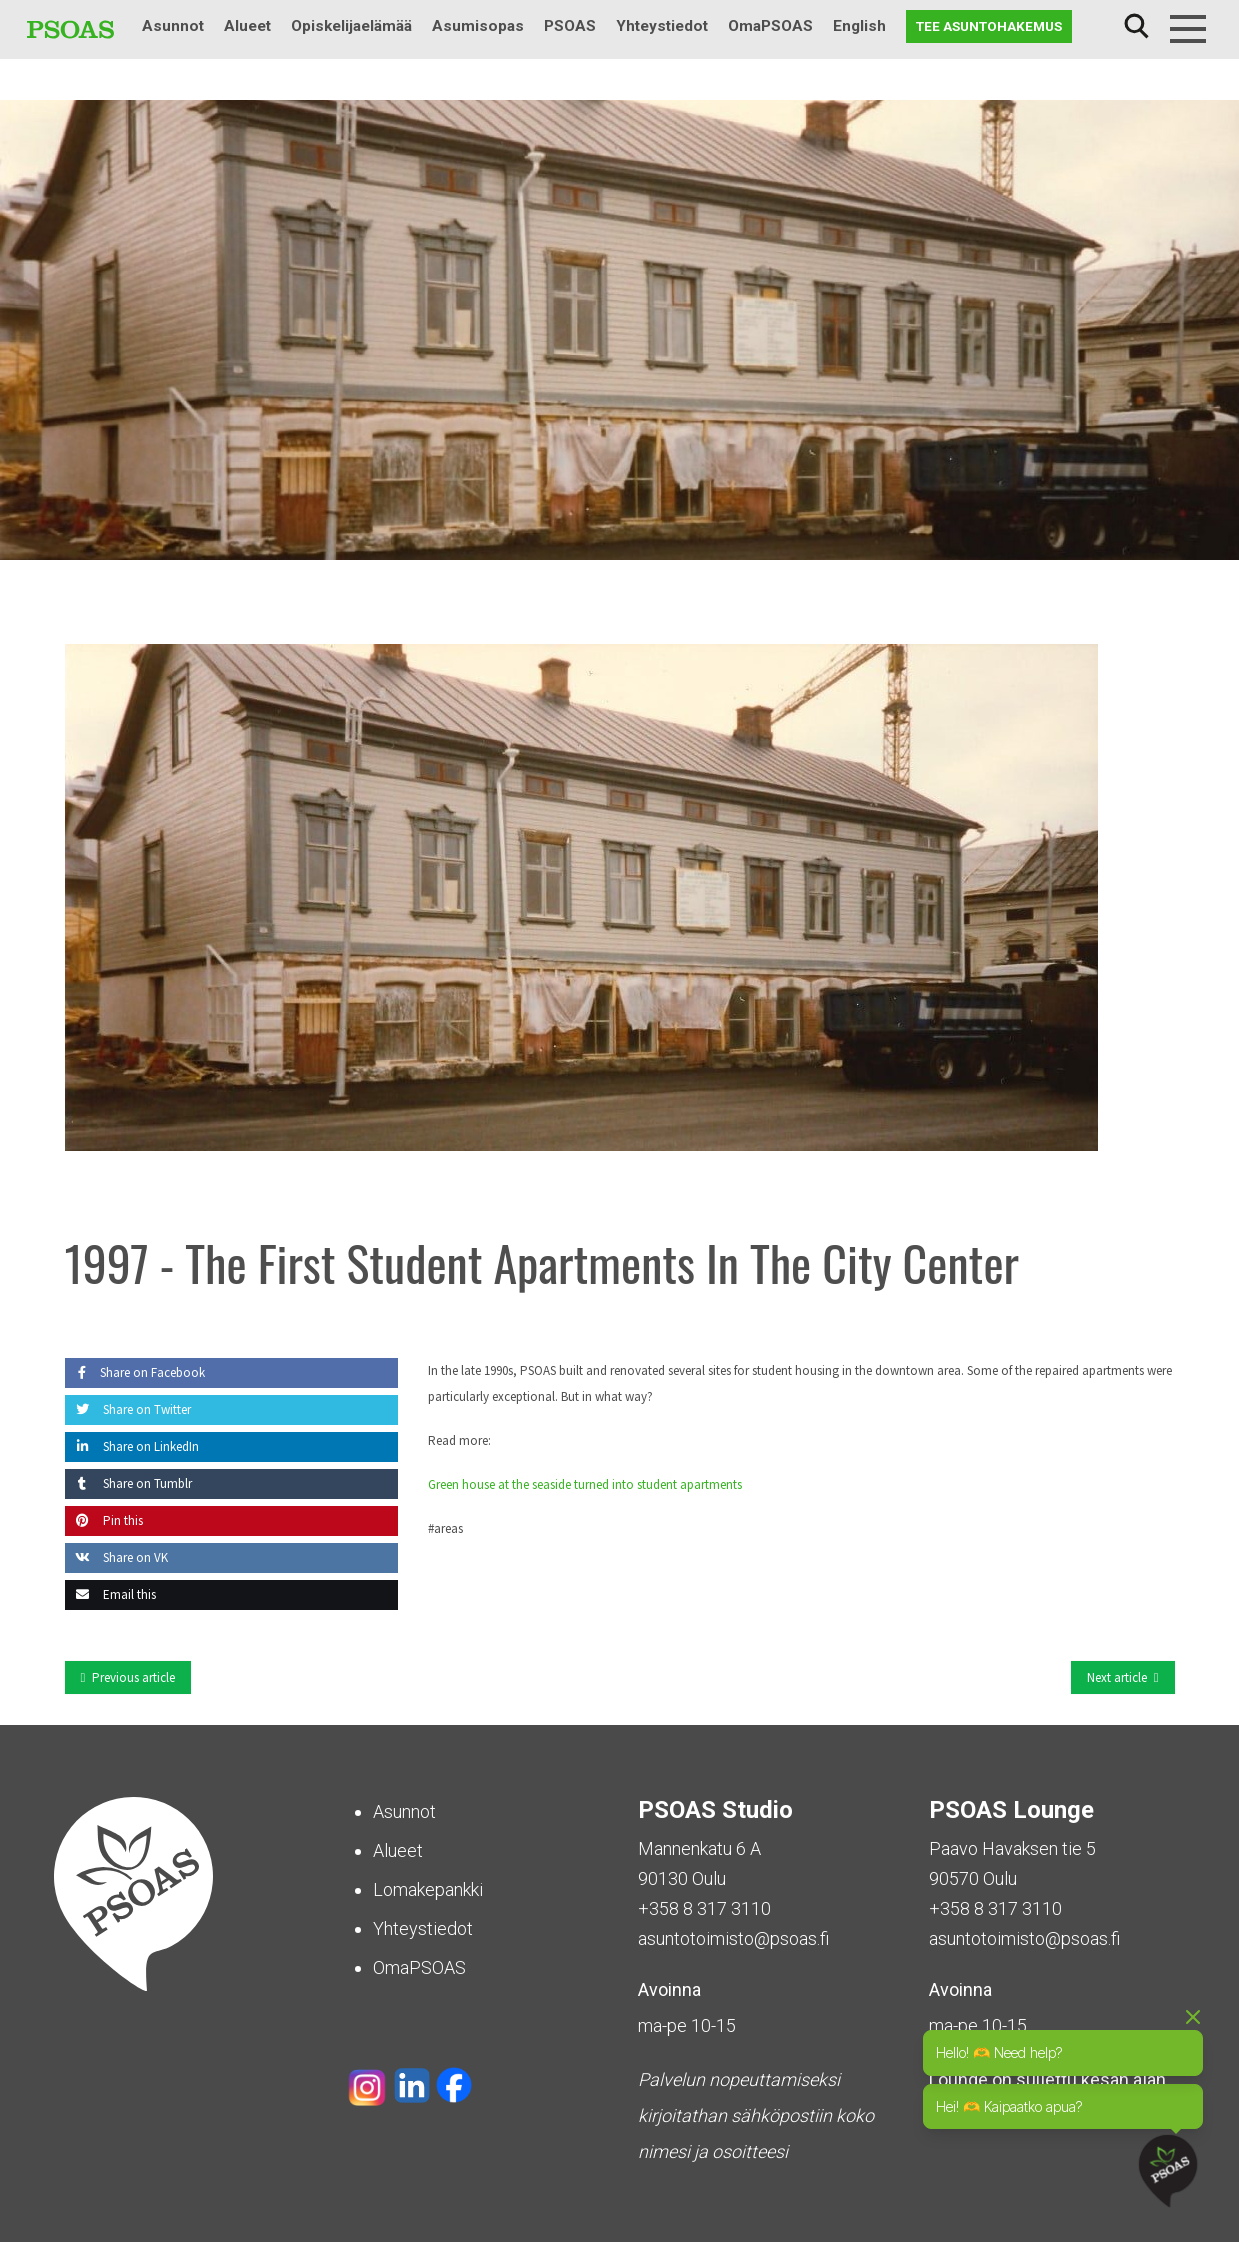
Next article (1117, 1677)
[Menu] (1188, 29)
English (859, 26)
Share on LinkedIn (132, 1446)
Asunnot (173, 26)
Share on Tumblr (128, 1483)
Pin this (104, 1520)
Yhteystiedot (662, 26)
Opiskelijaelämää (351, 26)
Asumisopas (478, 26)
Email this (110, 1594)
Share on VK (116, 1557)
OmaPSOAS (770, 26)
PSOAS (570, 26)
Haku (1136, 26)
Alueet (247, 26)
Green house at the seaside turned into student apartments (585, 1484)
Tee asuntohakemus (989, 26)
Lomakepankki (428, 1889)
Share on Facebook (135, 1372)
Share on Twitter (128, 1409)
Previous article (133, 1677)
